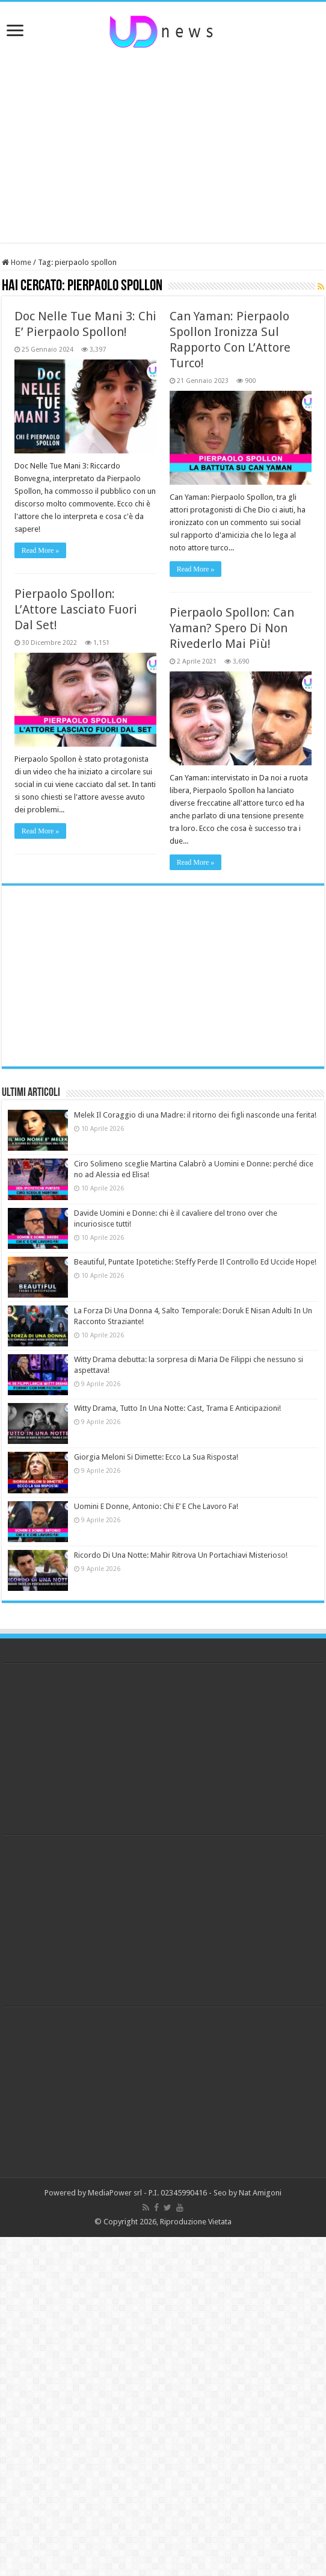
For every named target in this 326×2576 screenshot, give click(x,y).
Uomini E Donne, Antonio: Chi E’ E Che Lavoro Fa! (156, 1506)
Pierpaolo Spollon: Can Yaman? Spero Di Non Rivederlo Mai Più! (232, 628)
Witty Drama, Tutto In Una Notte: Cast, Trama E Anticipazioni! (177, 1408)
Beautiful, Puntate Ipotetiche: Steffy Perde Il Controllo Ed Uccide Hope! (195, 1261)
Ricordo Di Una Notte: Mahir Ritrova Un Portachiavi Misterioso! (181, 1555)
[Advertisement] (163, 146)
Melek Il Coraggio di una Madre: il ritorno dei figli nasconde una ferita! (195, 1114)
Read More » (41, 550)
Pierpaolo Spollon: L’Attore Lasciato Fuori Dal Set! (75, 609)
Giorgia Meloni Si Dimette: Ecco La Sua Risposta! (156, 1456)
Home (16, 262)
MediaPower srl (115, 2192)
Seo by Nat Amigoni (247, 2192)
